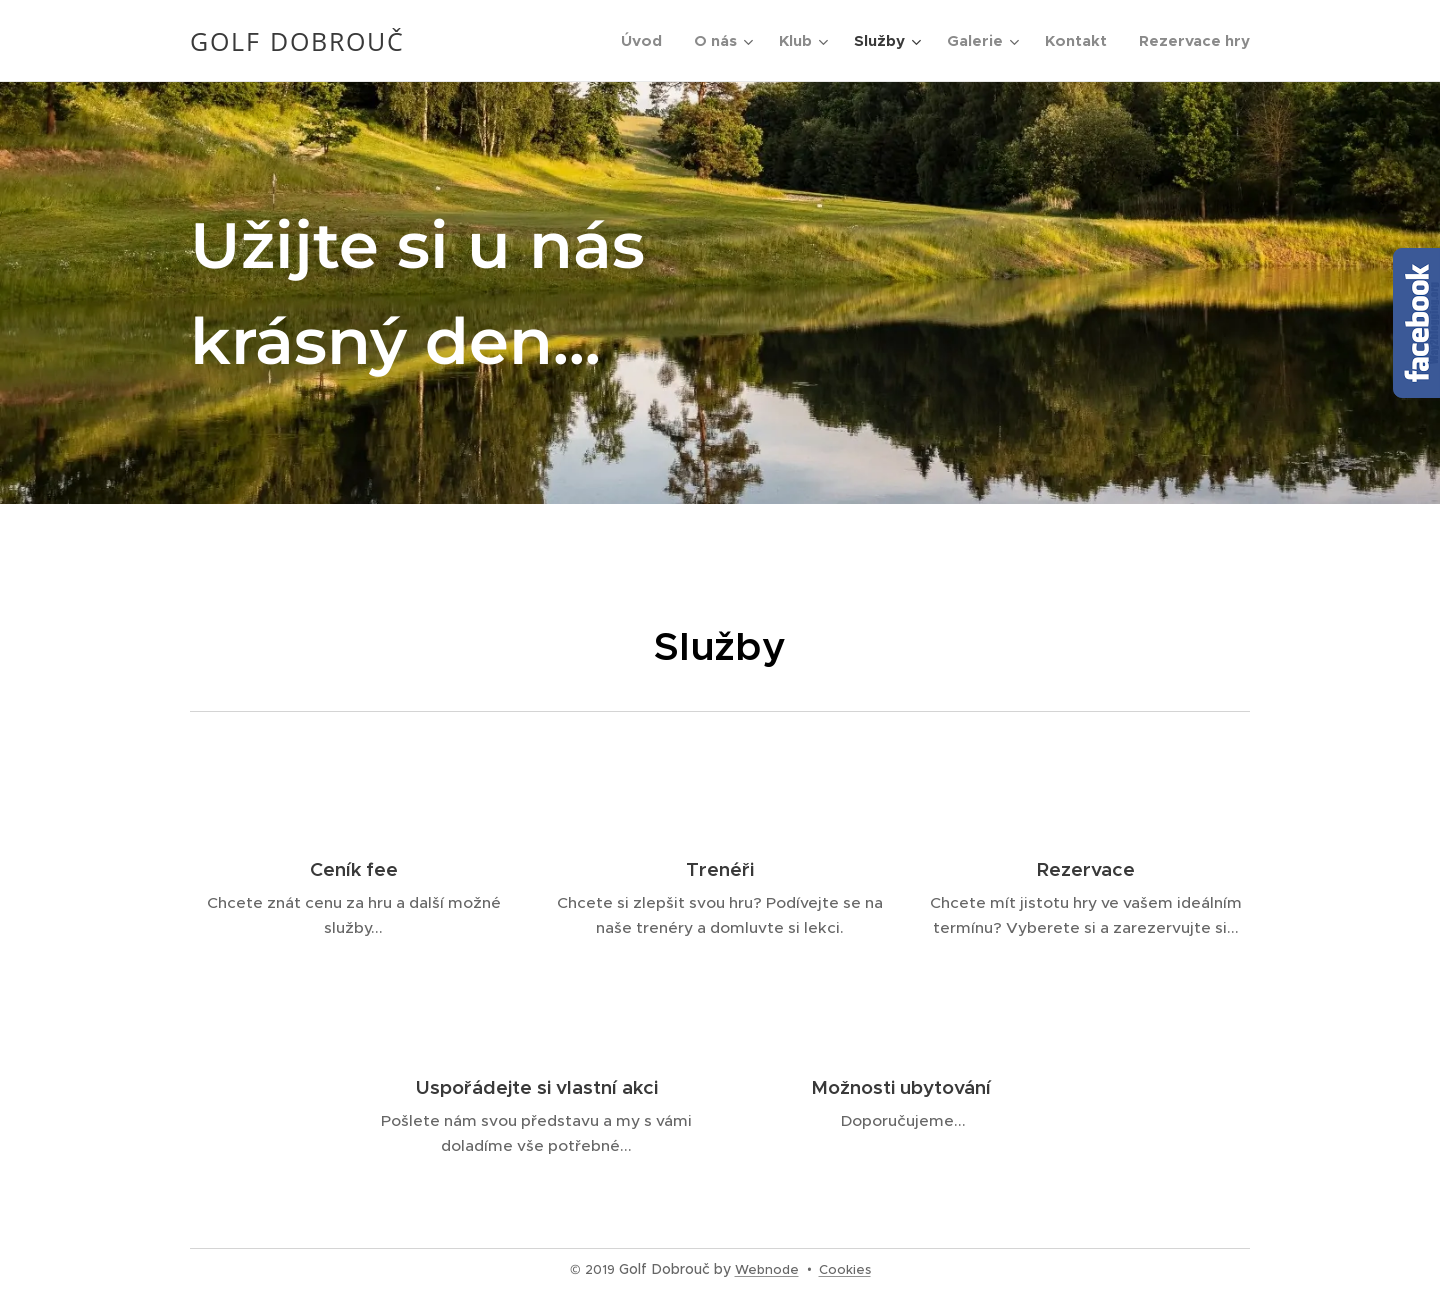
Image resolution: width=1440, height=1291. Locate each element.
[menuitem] (647, 41)
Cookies (845, 1269)
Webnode (767, 1269)
